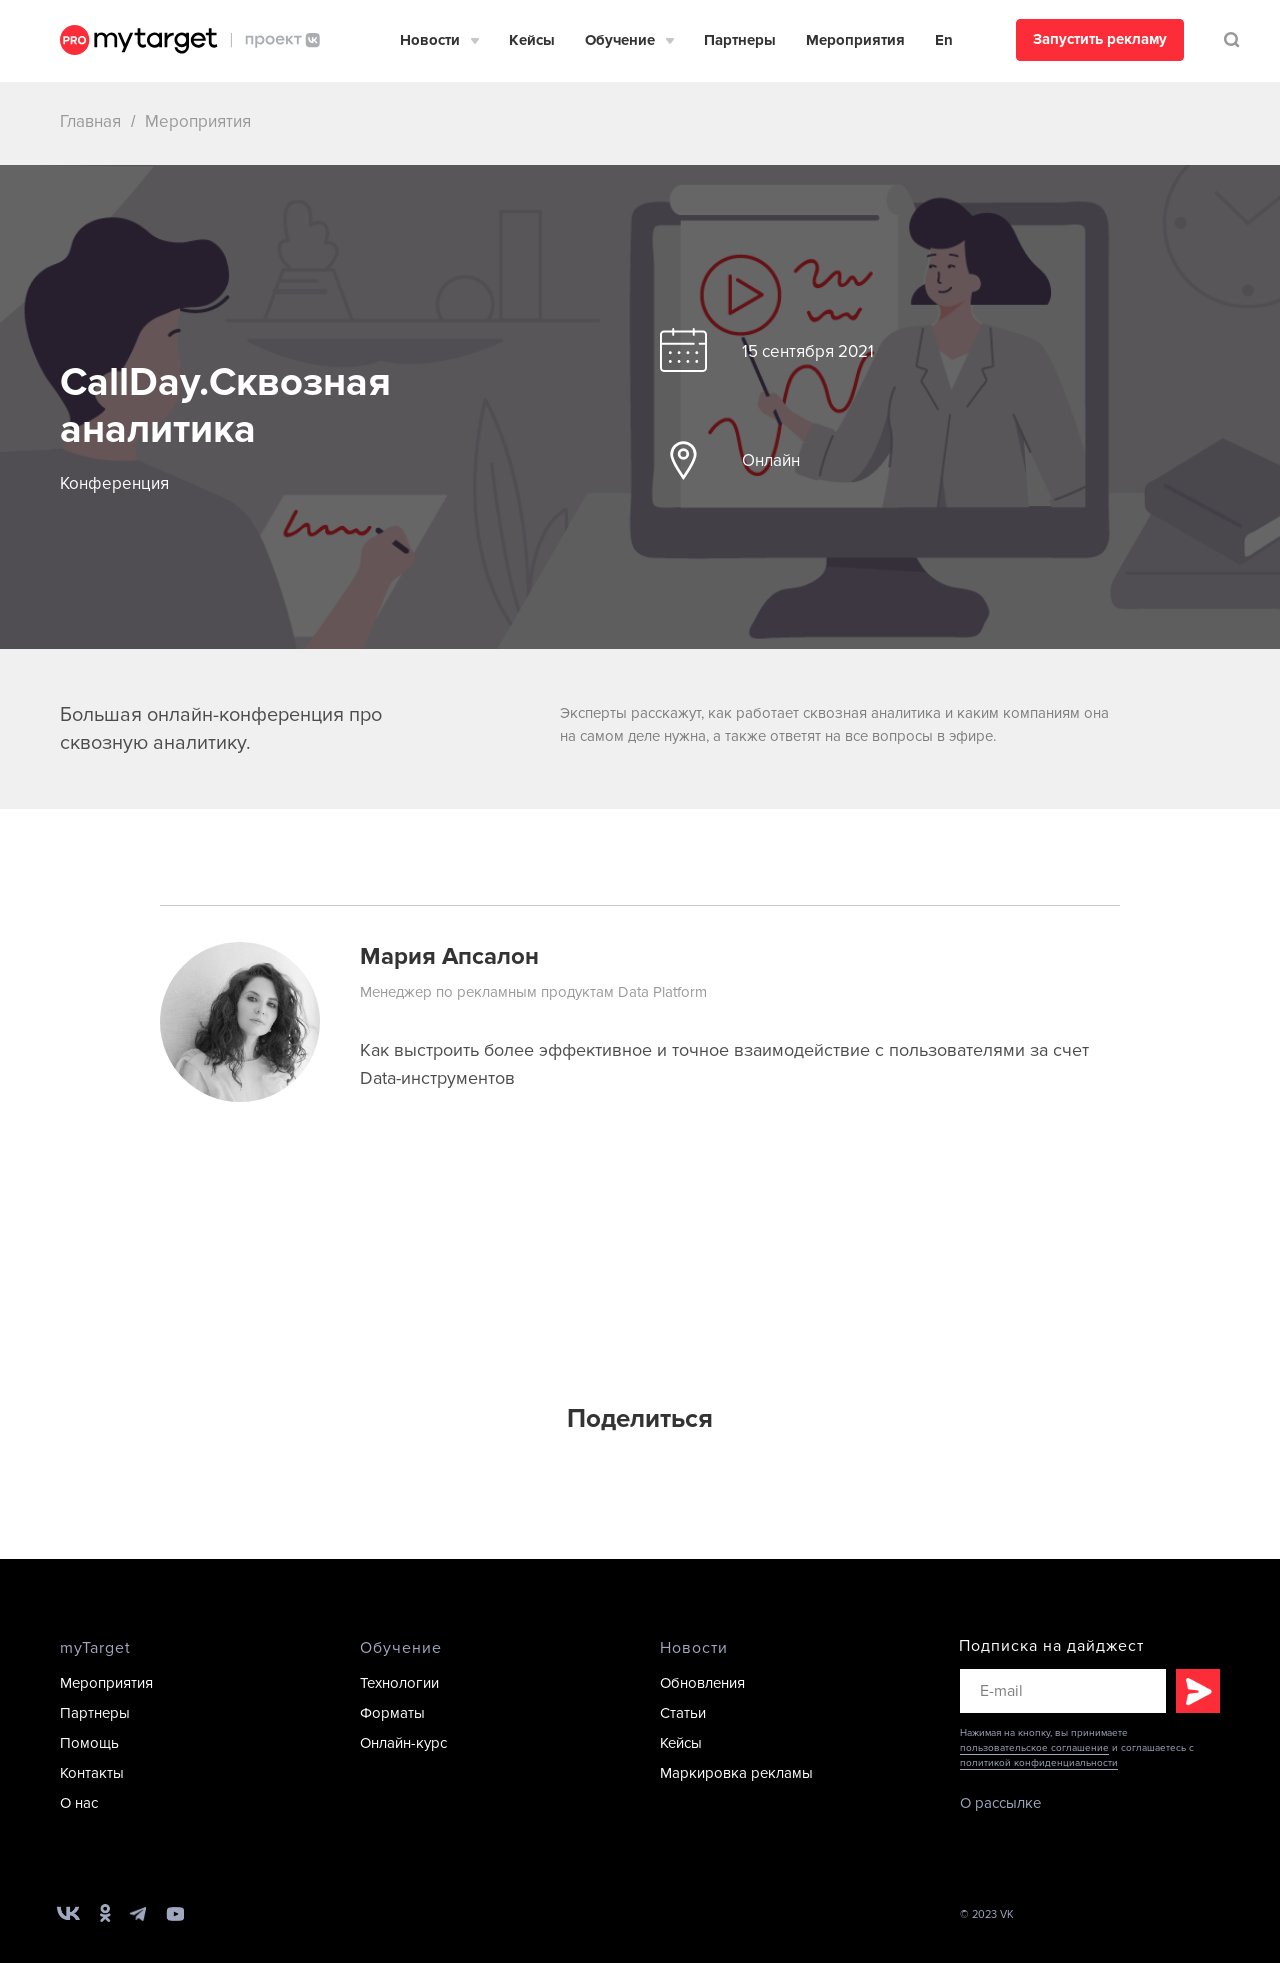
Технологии (399, 1683)
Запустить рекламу (1100, 39)
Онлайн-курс (403, 1743)
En (944, 40)
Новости (430, 40)
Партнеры (740, 40)
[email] (1063, 1691)
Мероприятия (855, 40)
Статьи (683, 1713)
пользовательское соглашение (1034, 1748)
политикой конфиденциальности (1039, 1763)
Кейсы (532, 40)
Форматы (392, 1713)
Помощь (89, 1743)
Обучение (620, 40)
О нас (79, 1803)
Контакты (92, 1773)
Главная (90, 121)
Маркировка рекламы (736, 1773)
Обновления (702, 1683)
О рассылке (1000, 1803)
